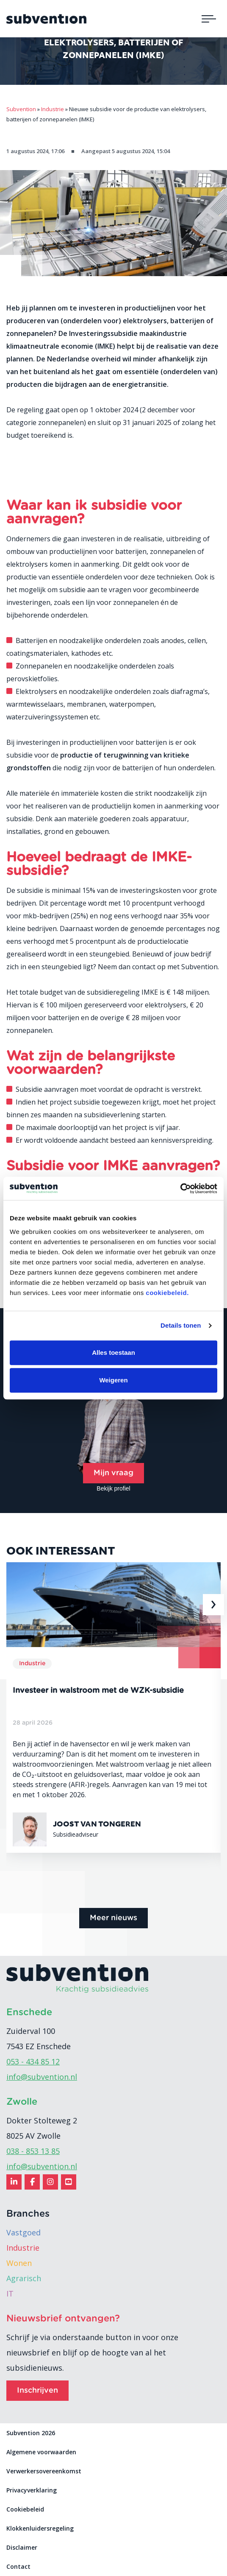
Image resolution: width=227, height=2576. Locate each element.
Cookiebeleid (25, 2509)
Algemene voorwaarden (41, 2452)
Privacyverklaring (31, 2490)
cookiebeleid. (167, 1292)
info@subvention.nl (41, 2077)
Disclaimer (21, 2547)
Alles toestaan (113, 1352)
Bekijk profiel (113, 1488)
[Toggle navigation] (209, 18)
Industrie (22, 2248)
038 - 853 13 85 (33, 2151)
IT (10, 2293)
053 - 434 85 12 (33, 2061)
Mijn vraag (113, 1473)
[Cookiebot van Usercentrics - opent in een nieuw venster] (180, 1188)
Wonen (19, 2263)
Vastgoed (23, 2232)
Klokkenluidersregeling (40, 2528)
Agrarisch (23, 2278)
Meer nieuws (113, 1918)
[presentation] (213, 1604)
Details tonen (181, 1325)
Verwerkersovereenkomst (43, 2471)
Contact (18, 2566)
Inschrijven (37, 2390)
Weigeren (113, 1380)
